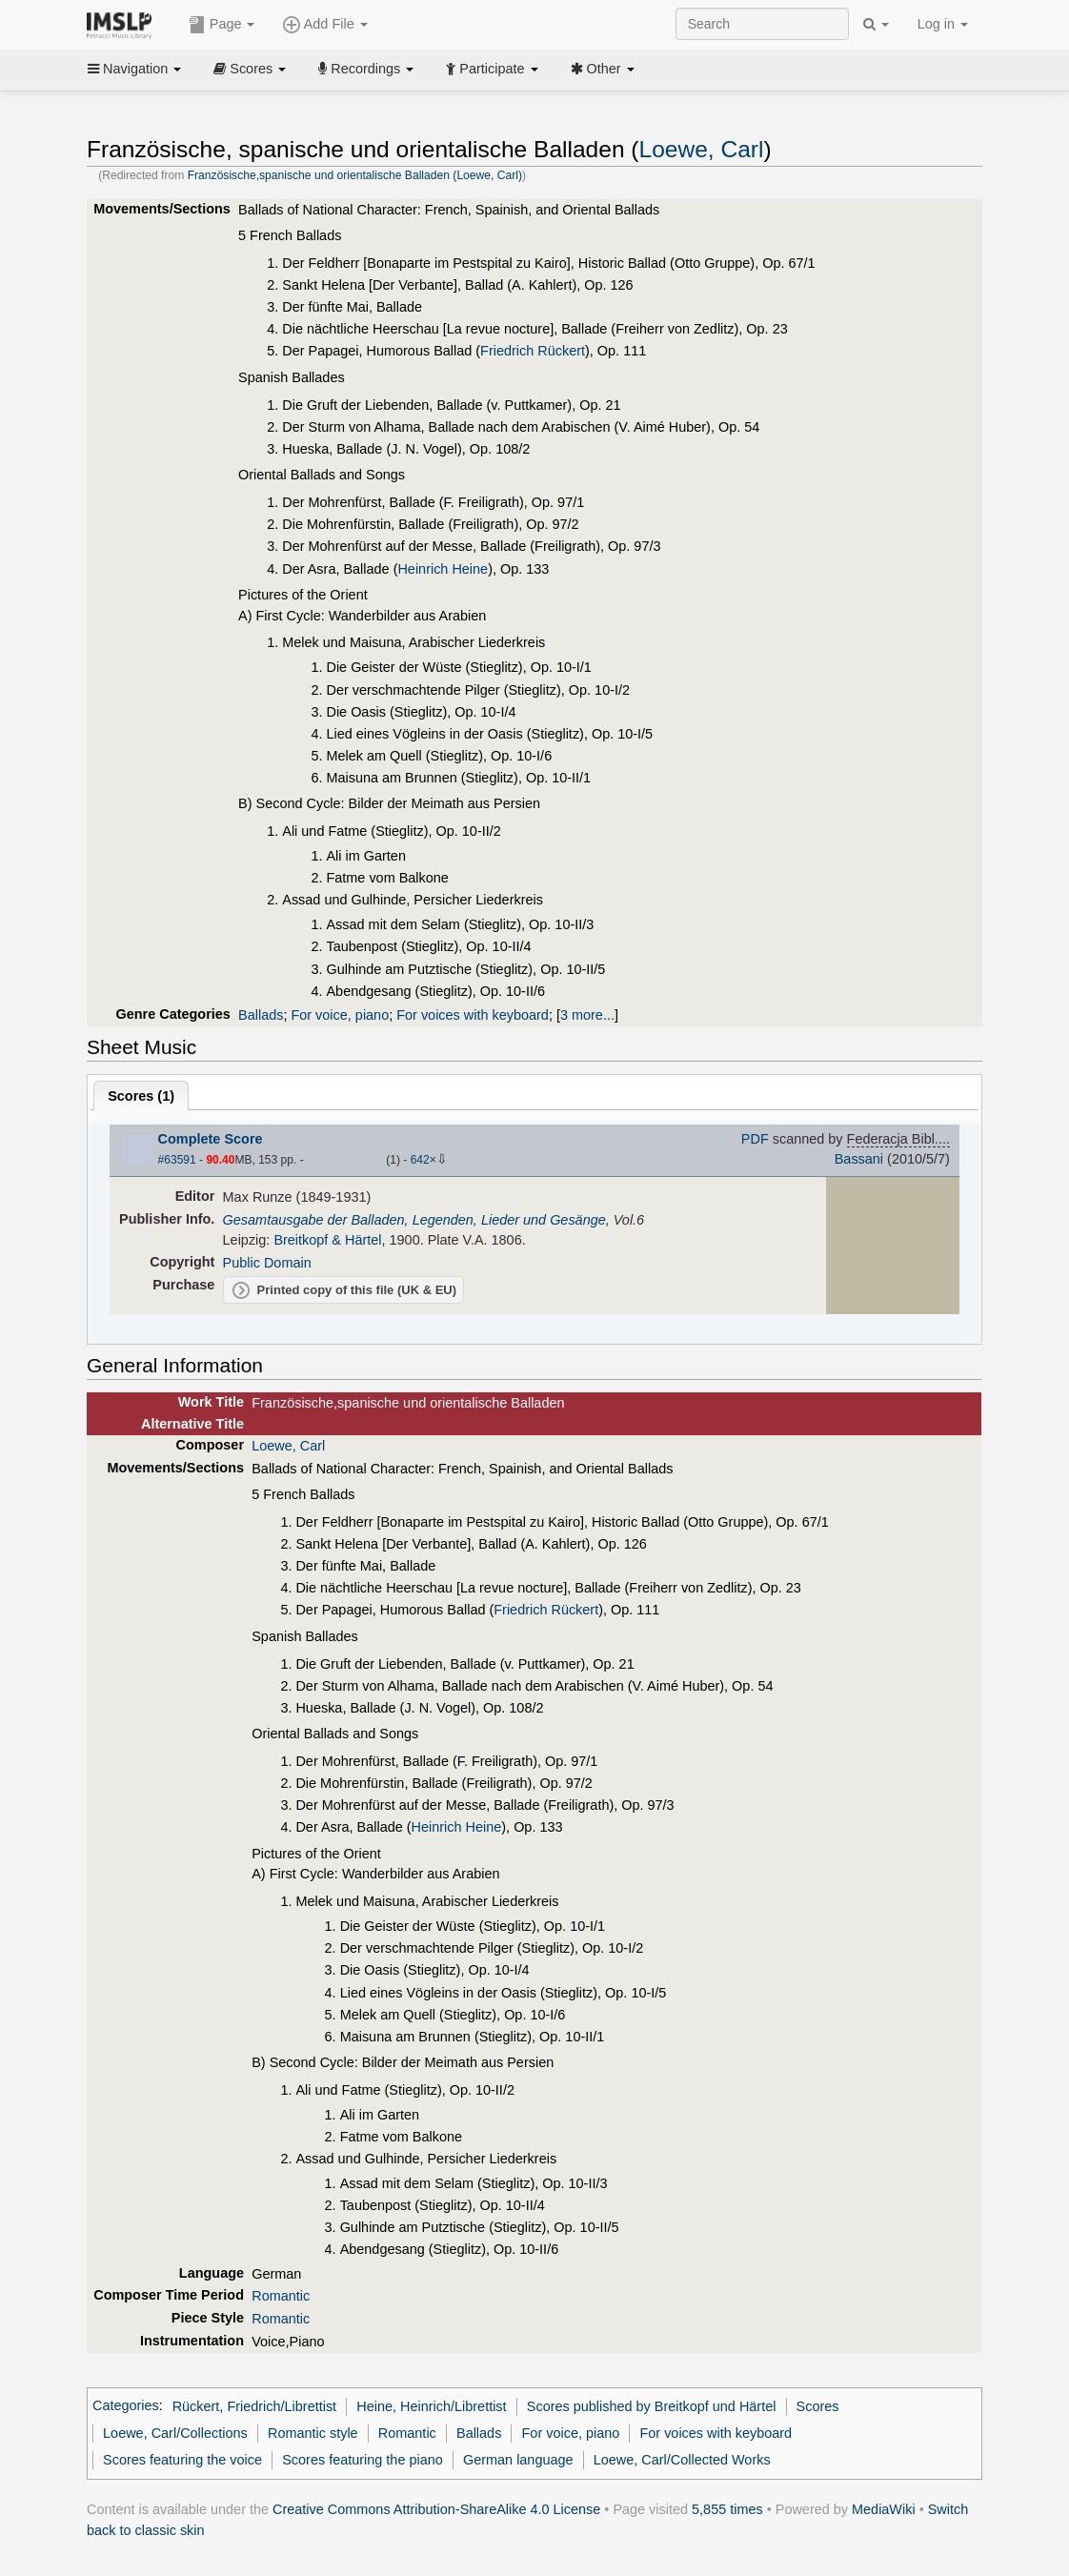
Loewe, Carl (701, 149)
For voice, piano (340, 1015)
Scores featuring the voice (182, 2459)
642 (420, 1159)
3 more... (587, 1015)
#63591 (177, 1159)
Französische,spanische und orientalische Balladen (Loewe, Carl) (355, 175)
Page (222, 24)
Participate (491, 68)
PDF (755, 1138)
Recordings (365, 68)
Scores (249, 68)
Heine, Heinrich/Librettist (431, 2406)
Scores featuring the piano (362, 2459)
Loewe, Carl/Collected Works (682, 2459)
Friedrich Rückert (532, 350)
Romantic (281, 2295)
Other (603, 68)
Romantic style (313, 2433)
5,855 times (727, 2509)
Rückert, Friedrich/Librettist (254, 2406)
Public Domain (267, 1262)
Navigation (134, 68)
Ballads (260, 1015)
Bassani (859, 1158)
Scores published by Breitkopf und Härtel (652, 2406)
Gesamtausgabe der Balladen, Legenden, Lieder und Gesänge (414, 1219)
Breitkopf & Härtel (327, 1239)
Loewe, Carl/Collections (175, 2433)
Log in (943, 23)
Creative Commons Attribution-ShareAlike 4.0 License (436, 2509)
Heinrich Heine (442, 569)
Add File (325, 24)
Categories (125, 2406)
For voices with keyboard (472, 1015)
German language (518, 2459)
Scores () (141, 1096)
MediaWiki (884, 2509)
